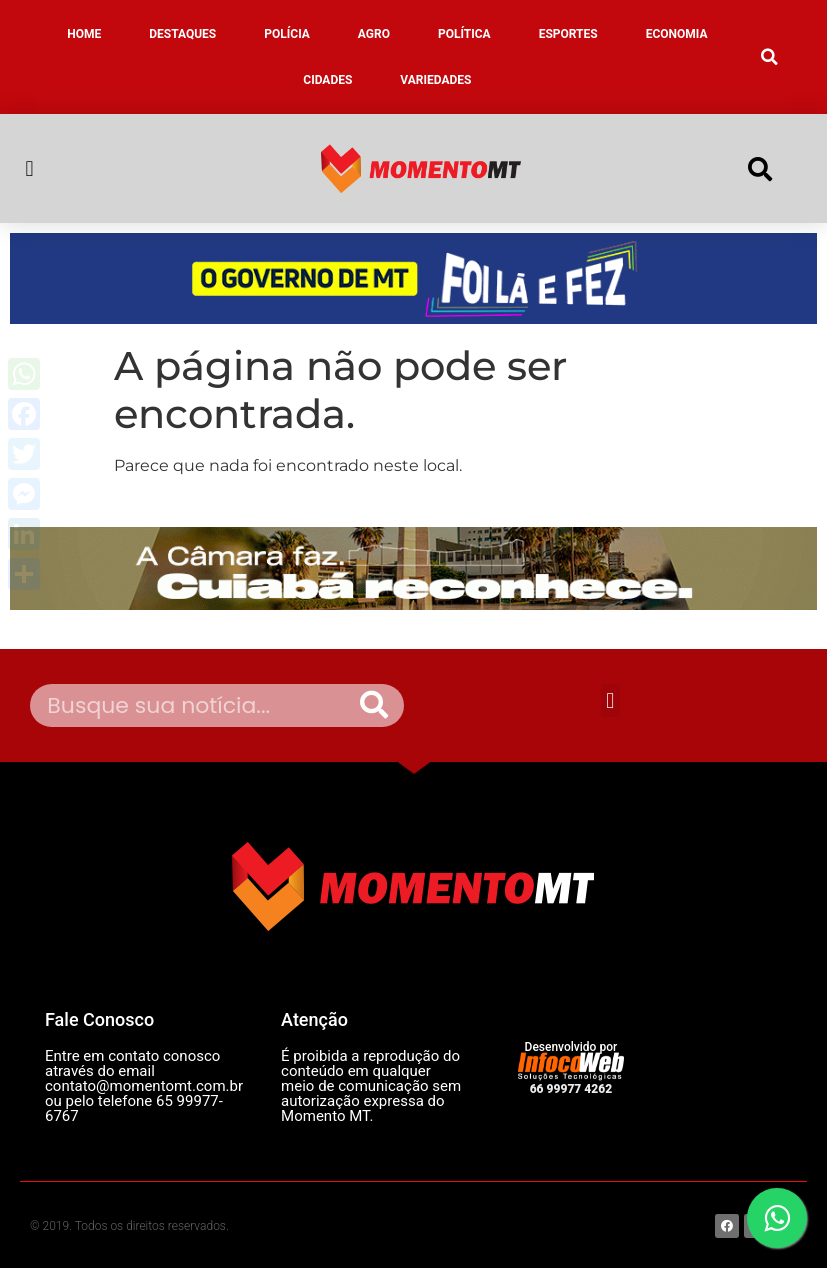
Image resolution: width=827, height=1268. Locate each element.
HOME (84, 34)
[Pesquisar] (374, 705)
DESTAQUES (182, 34)
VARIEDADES (435, 80)
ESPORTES (568, 34)
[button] (770, 57)
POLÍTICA (464, 34)
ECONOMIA (677, 34)
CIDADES (327, 80)
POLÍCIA (287, 34)
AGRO (374, 34)
